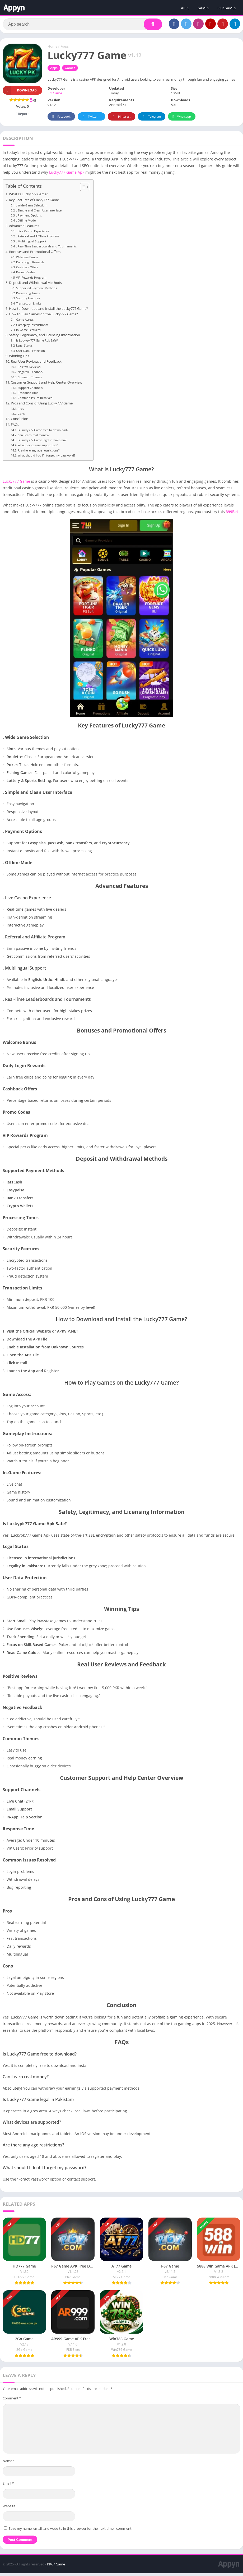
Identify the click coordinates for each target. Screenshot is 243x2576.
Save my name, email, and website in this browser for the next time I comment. (70, 2531)
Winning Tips (19, 358)
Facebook (61, 119)
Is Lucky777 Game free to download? (43, 432)
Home (52, 49)
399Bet (232, 514)
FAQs (15, 427)
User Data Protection (30, 353)
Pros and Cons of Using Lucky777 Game (42, 405)
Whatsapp (181, 119)
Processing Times (28, 295)
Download (20, 92)
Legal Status (24, 348)
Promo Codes (25, 275)
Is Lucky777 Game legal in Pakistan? (42, 442)
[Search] (82, 25)
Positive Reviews (29, 369)
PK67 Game (56, 2566)
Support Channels (30, 390)
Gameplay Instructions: (32, 327)
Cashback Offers (27, 269)
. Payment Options (29, 218)
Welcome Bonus (27, 259)
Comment (12, 2400)
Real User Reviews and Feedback (36, 364)
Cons (21, 416)
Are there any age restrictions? (39, 453)
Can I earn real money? (33, 437)
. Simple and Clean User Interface (39, 213)
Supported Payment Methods (36, 290)
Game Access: (25, 322)
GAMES (203, 8)
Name (9, 2463)
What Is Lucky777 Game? (28, 197)
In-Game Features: (28, 332)
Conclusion (19, 421)
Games (70, 70)
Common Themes (30, 379)
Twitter (89, 119)
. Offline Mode (26, 223)
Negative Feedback (30, 374)
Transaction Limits (28, 306)
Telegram (151, 119)
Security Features (28, 301)
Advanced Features (24, 228)
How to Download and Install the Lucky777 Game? (48, 311)
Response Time (28, 395)
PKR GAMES (226, 8)
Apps (65, 49)
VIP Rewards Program (31, 280)
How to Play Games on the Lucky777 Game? (43, 316)
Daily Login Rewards (30, 264)
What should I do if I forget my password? (46, 458)
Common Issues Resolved (35, 400)
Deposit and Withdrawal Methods (35, 285)
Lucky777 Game (16, 483)
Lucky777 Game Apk (66, 174)
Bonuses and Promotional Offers (34, 254)
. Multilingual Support (31, 244)
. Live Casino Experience (32, 234)
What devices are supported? (38, 448)
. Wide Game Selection (31, 208)
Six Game (55, 95)
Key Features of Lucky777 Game (34, 202)
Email (8, 2485)
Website (9, 2508)
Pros (21, 411)
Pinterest (120, 119)
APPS (185, 8)
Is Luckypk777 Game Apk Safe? (37, 343)
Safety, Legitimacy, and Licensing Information (44, 337)
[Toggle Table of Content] (82, 189)
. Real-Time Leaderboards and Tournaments (46, 249)
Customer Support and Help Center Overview (46, 385)
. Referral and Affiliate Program (37, 239)
